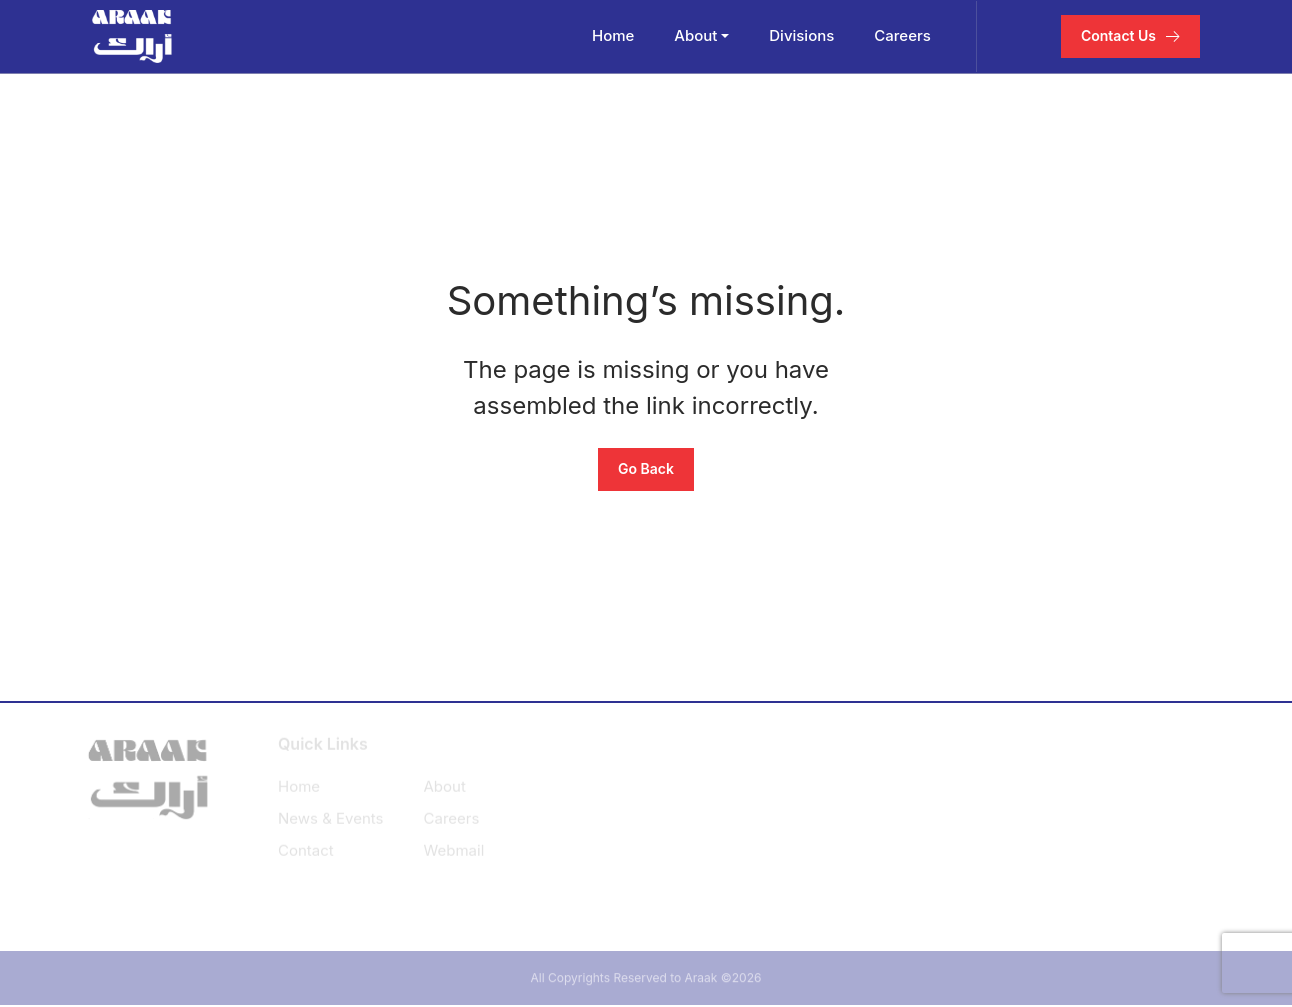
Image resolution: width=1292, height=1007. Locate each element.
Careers (904, 35)
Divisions (803, 35)
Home (614, 35)
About (697, 35)
